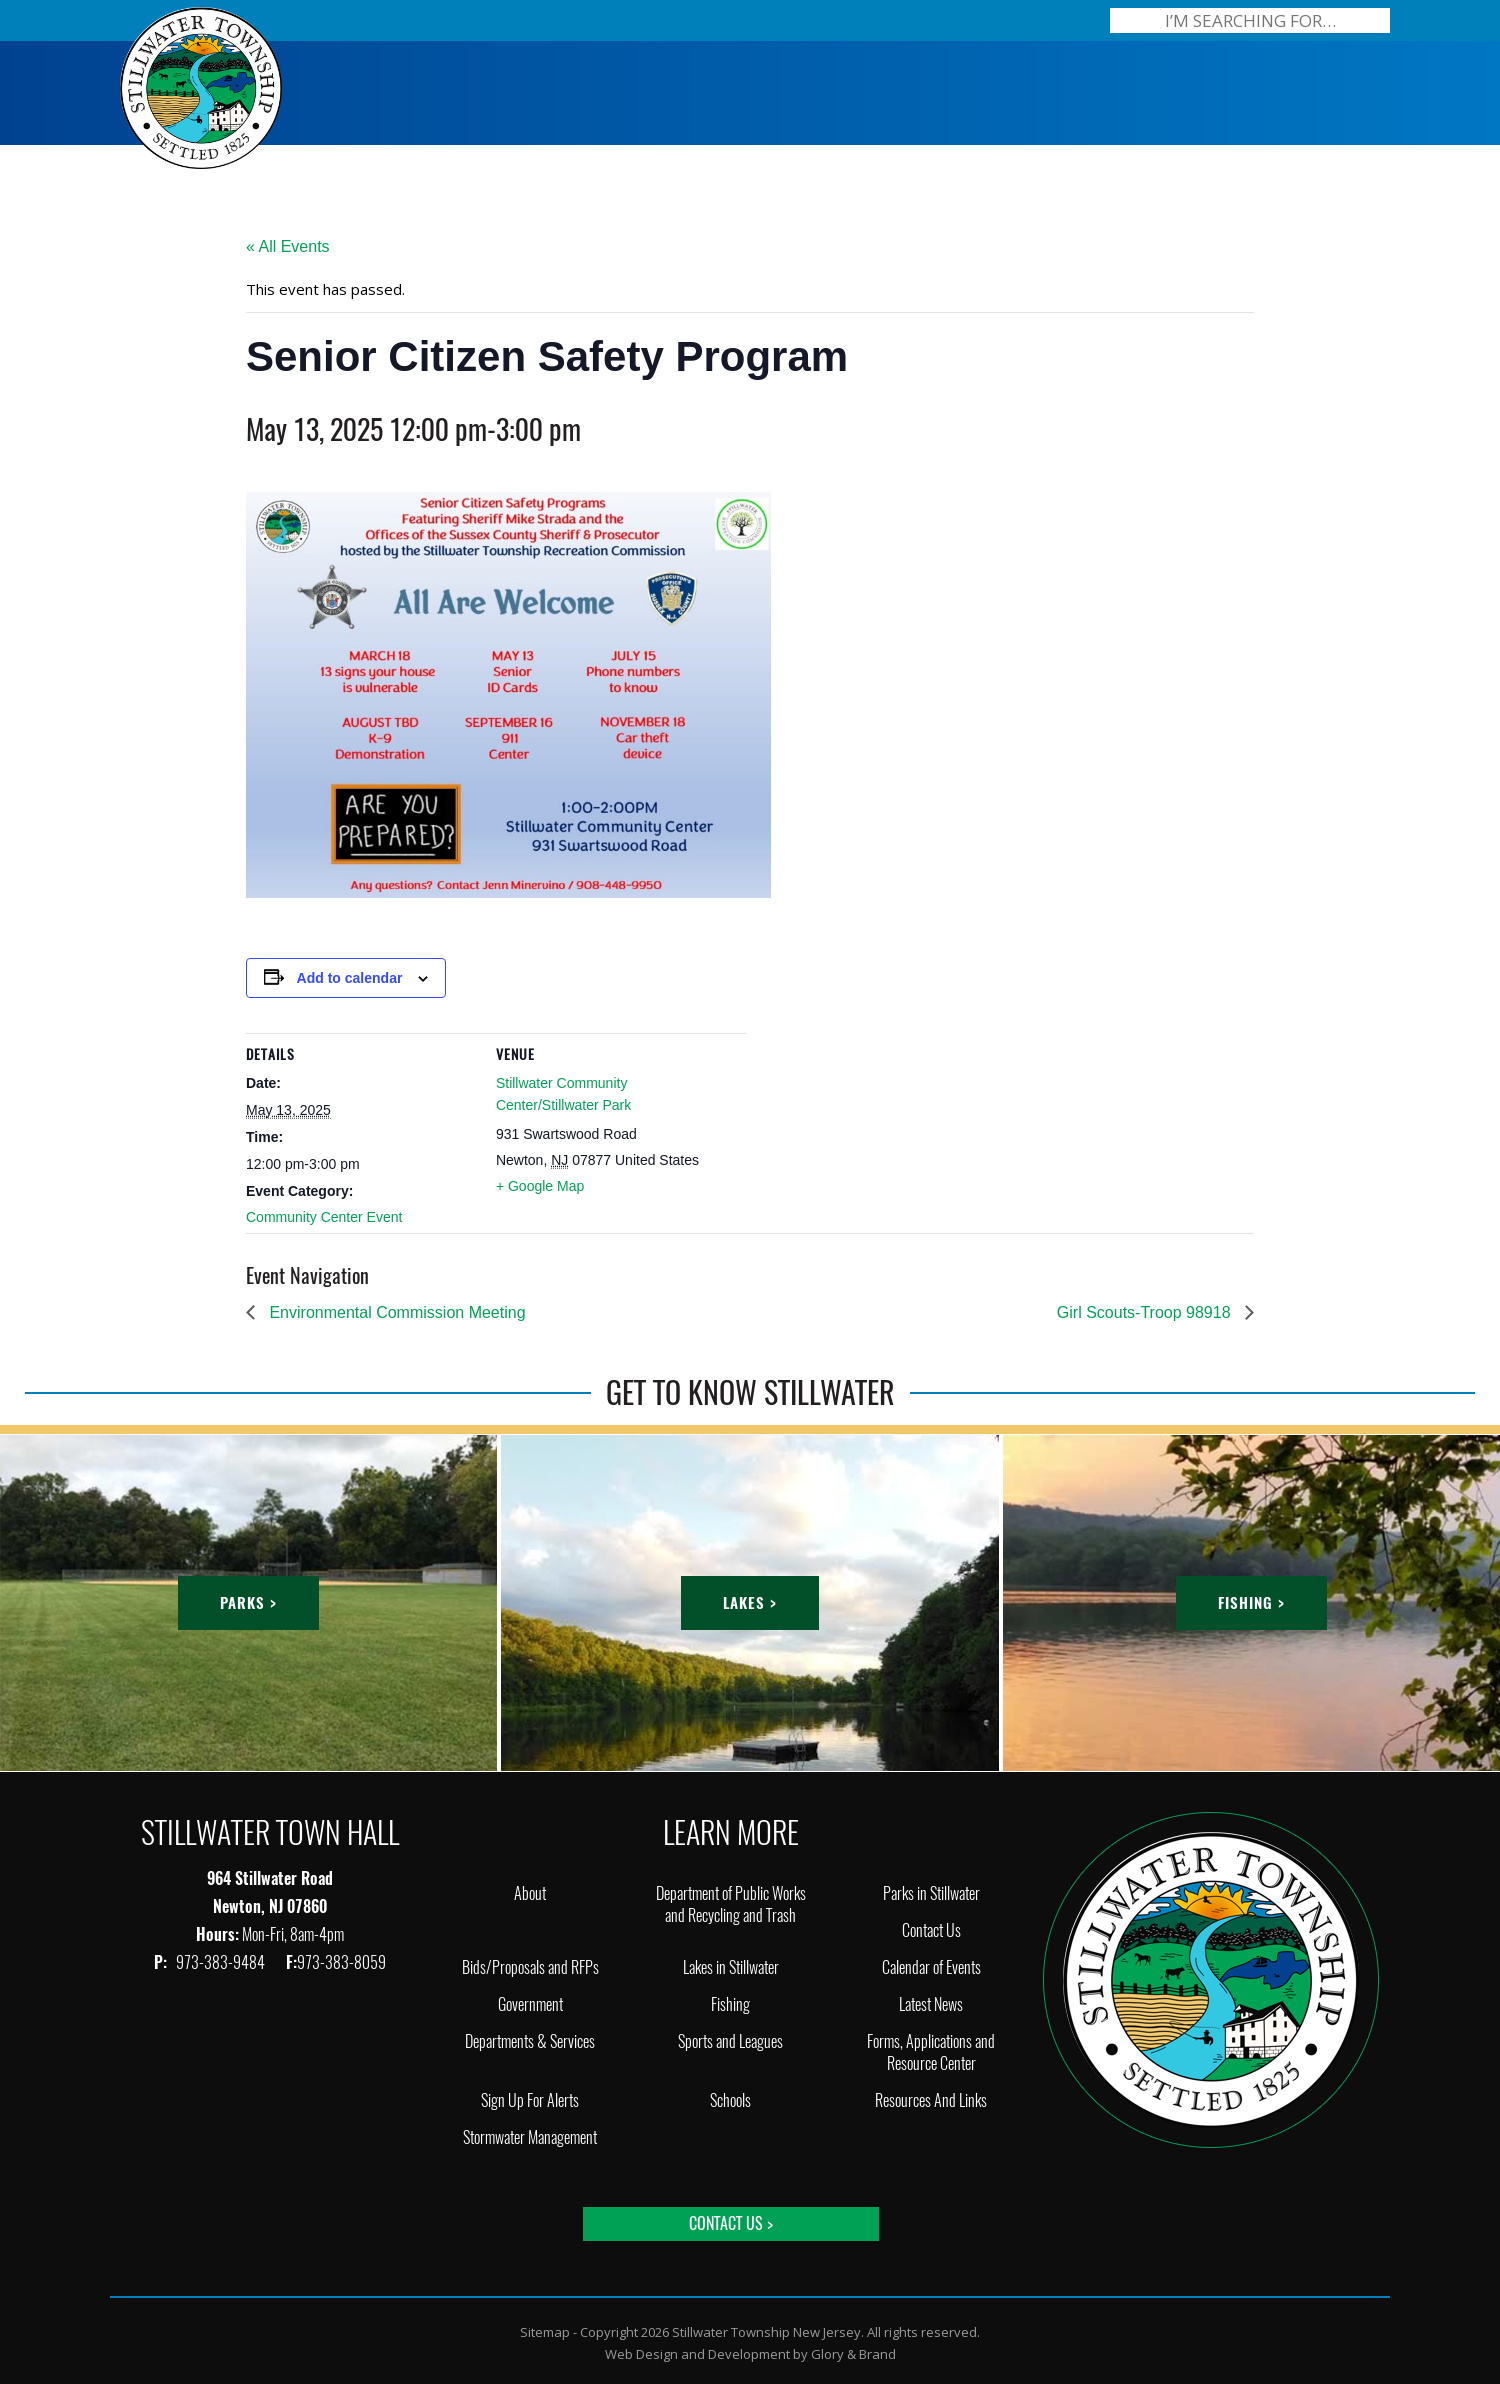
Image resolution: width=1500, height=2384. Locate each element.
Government (530, 2004)
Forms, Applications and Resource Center (931, 2052)
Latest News (931, 2004)
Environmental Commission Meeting (395, 1312)
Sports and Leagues (730, 2041)
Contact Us (931, 1930)
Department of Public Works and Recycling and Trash (731, 1904)
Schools (730, 2100)
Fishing (730, 2004)
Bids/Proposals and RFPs (530, 1967)
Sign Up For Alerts (530, 2100)
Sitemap (545, 2332)
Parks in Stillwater (931, 1893)
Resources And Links (931, 2100)
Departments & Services (530, 2041)
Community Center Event (324, 1217)
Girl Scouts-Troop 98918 (1146, 1312)
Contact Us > (731, 2223)
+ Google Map (540, 1186)
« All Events (288, 246)
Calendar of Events (931, 1967)
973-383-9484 (222, 1962)
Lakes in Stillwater (731, 1967)
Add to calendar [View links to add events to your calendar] (350, 978)
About (530, 1893)
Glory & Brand (853, 2354)
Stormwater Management (530, 2137)
